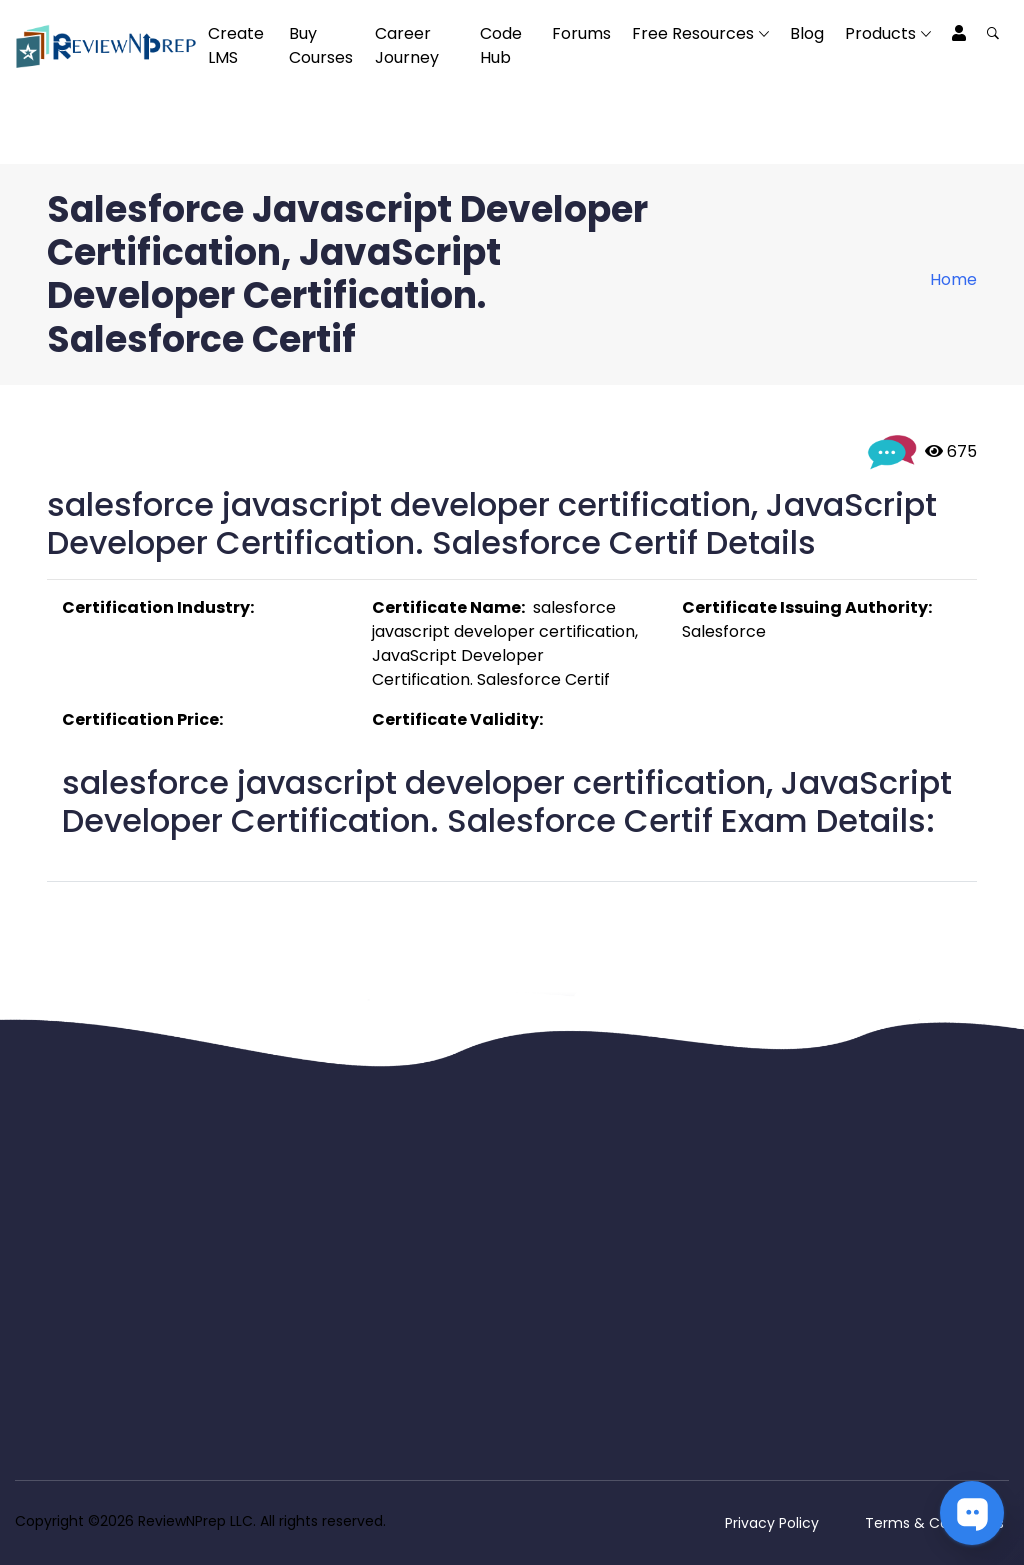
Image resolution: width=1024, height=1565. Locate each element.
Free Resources (693, 33)
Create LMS (236, 45)
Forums (581, 33)
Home (953, 279)
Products (880, 33)
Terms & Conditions (934, 1523)
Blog (807, 33)
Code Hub (501, 45)
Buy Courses (321, 45)
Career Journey (407, 45)
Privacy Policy (772, 1523)
